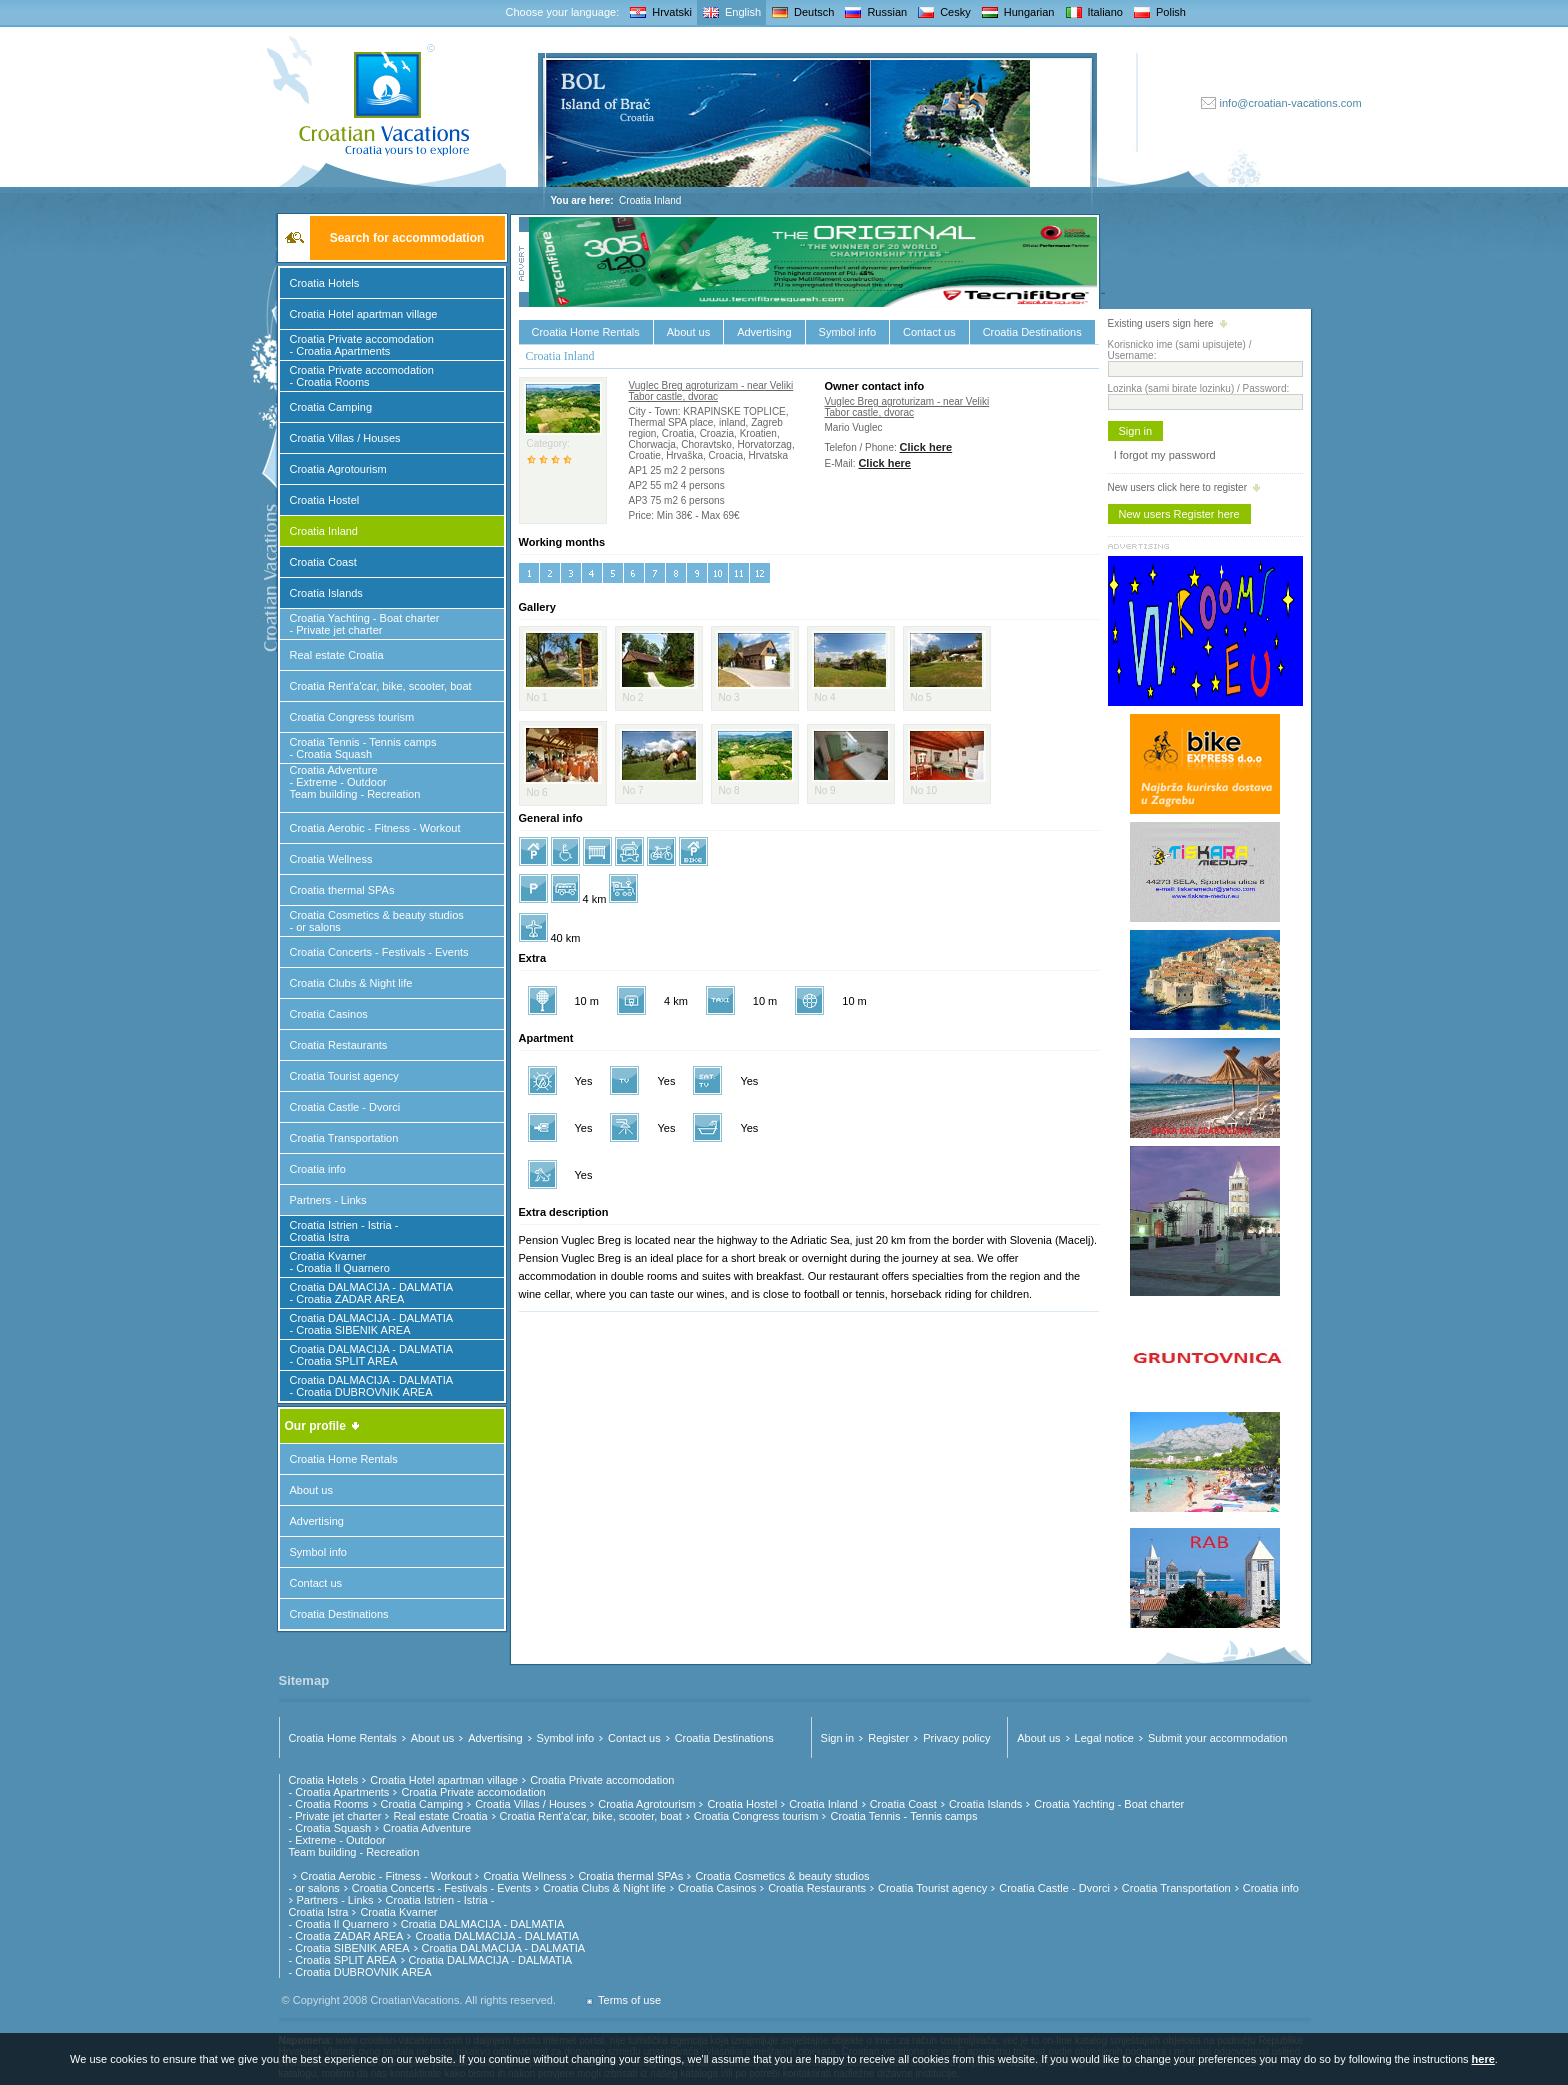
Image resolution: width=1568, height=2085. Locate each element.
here (1483, 2059)
